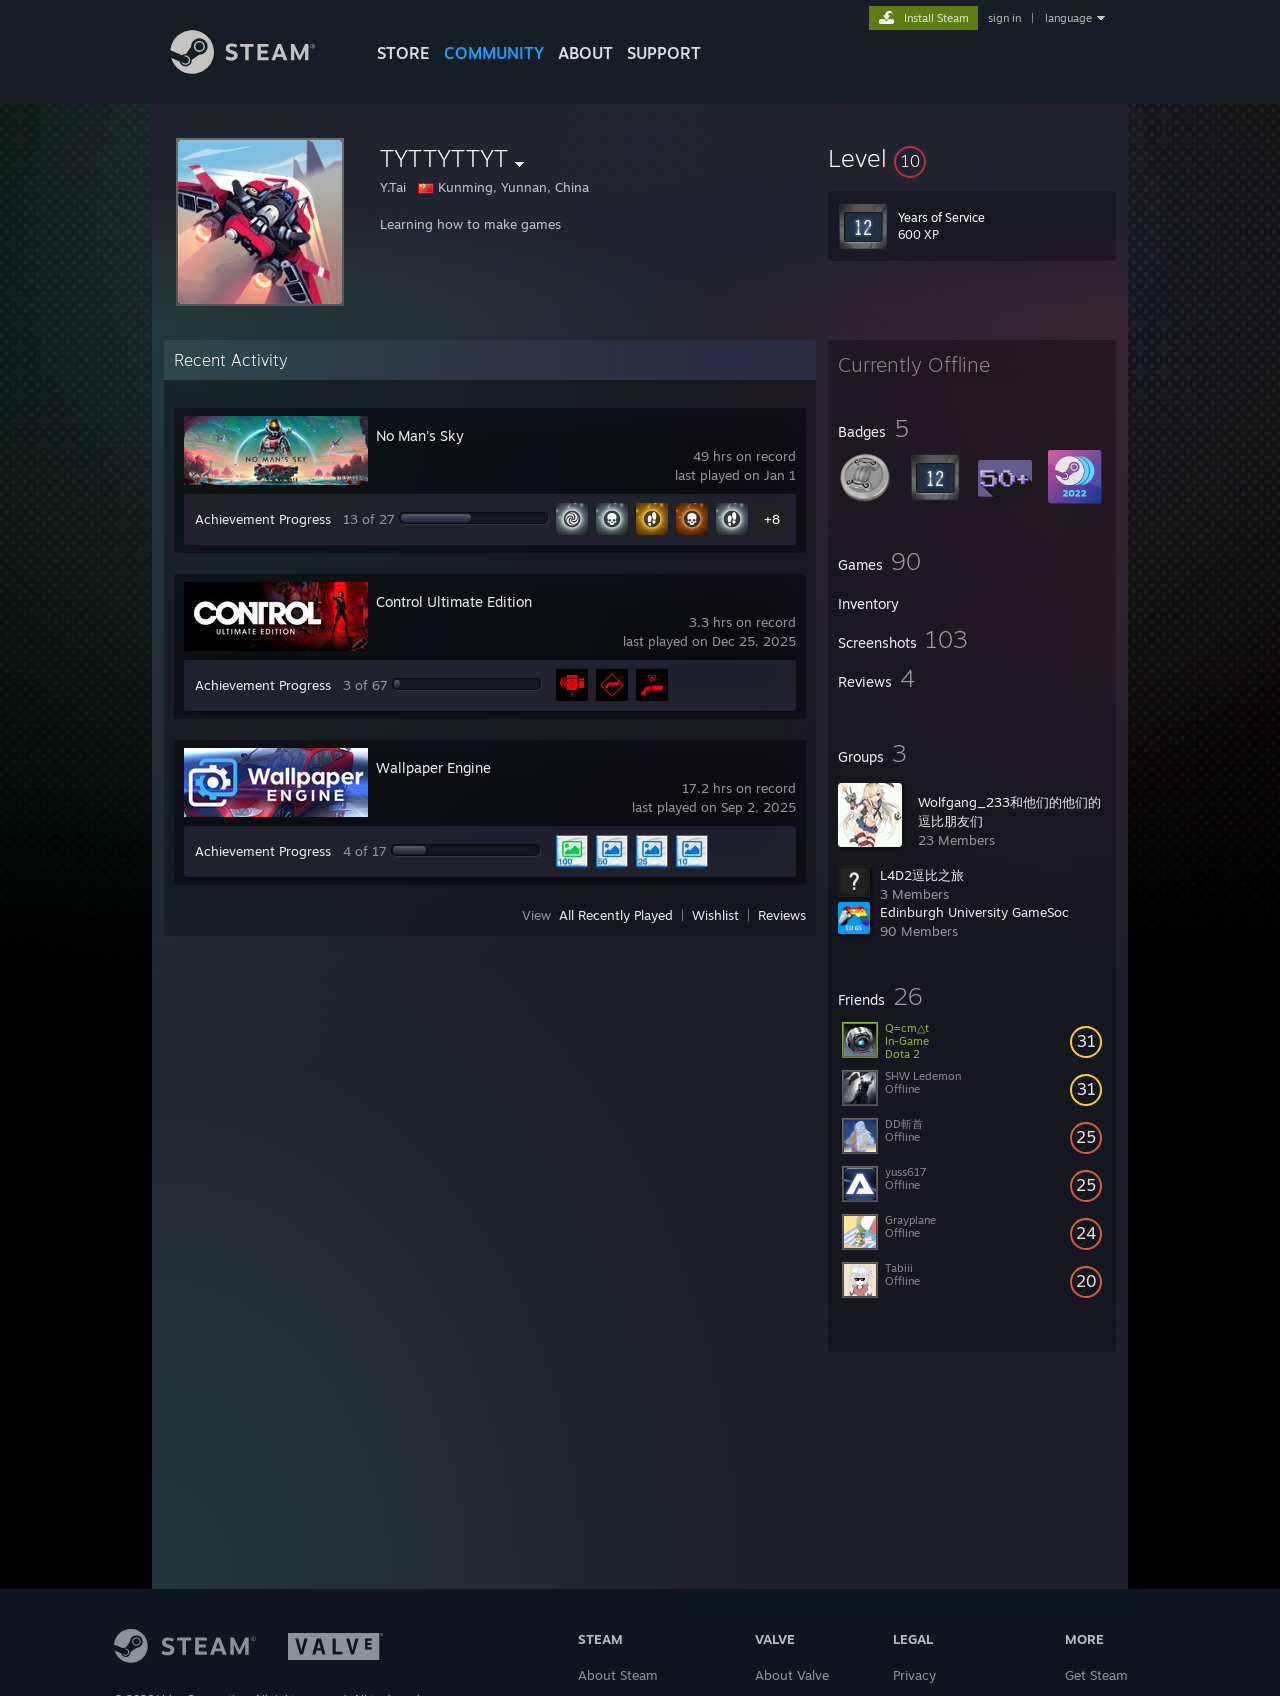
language (1068, 18)
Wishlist (715, 915)
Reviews (782, 915)
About (585, 53)
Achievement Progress (263, 519)
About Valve (792, 1675)
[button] (972, 158)
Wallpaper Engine (433, 767)
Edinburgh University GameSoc (974, 912)
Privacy (914, 1675)
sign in (1004, 18)
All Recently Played (616, 915)
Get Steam (1096, 1675)
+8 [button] (772, 519)
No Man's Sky (420, 435)
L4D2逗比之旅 (922, 875)
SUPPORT (664, 53)
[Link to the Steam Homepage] (258, 68)
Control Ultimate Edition (454, 601)
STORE (403, 53)
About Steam (618, 1675)
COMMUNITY (494, 53)
